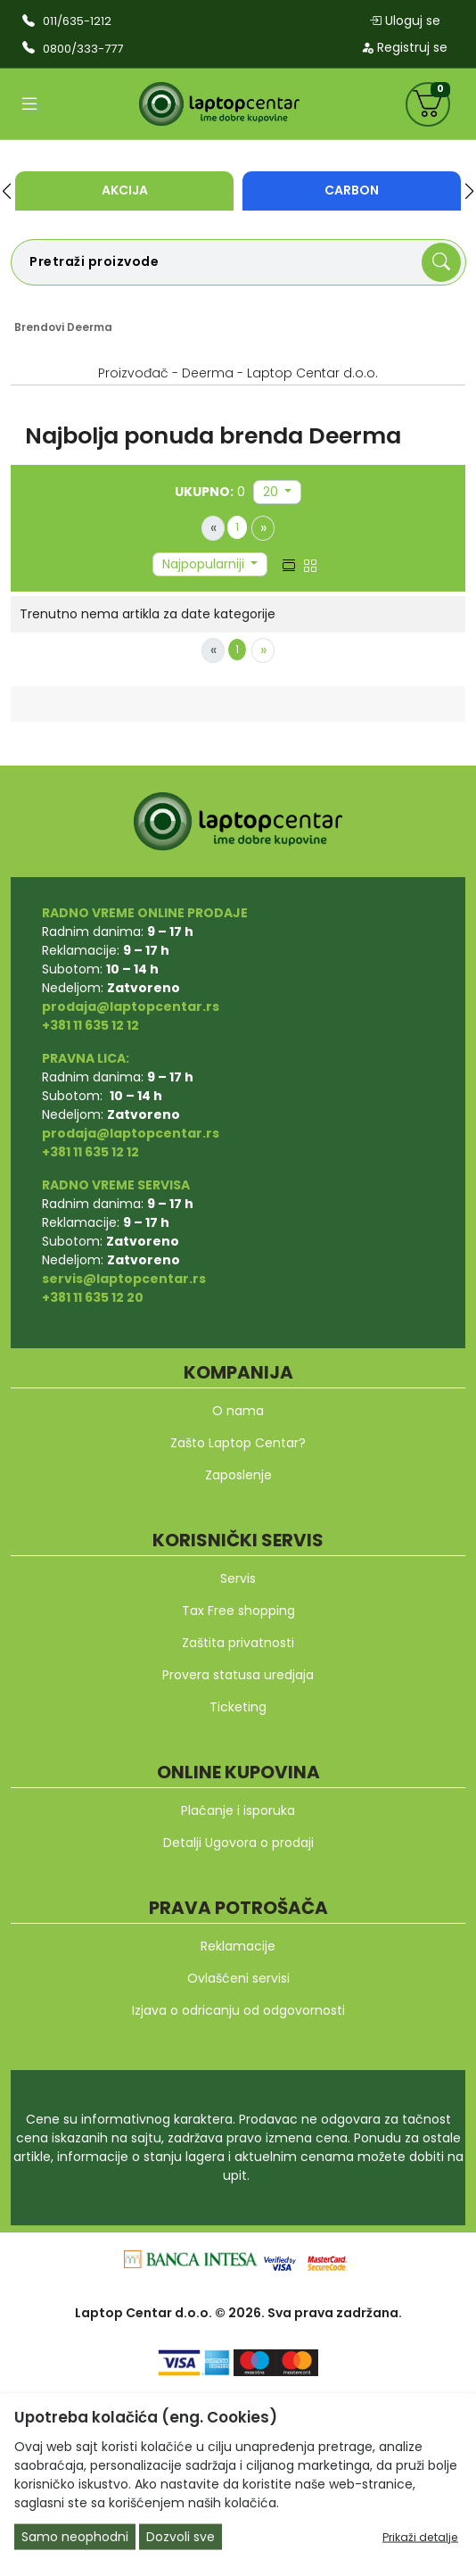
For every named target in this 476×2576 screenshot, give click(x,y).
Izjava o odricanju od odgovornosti (238, 2010)
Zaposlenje (238, 1475)
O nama (238, 1411)
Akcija (125, 190)
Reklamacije (238, 1946)
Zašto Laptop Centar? (238, 1443)
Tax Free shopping (238, 1610)
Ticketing (238, 1707)
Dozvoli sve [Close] (180, 2537)
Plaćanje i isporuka (238, 1810)
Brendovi (39, 327)
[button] (6, 191)
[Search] (441, 262)
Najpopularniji (205, 564)
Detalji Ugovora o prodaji (238, 1842)
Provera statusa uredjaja (238, 1675)
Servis (238, 1578)
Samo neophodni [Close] (74, 2537)
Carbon (351, 190)
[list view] (289, 564)
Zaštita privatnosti (238, 1643)
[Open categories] (29, 104)
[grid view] (310, 564)
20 (272, 492)
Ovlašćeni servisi (238, 1978)
